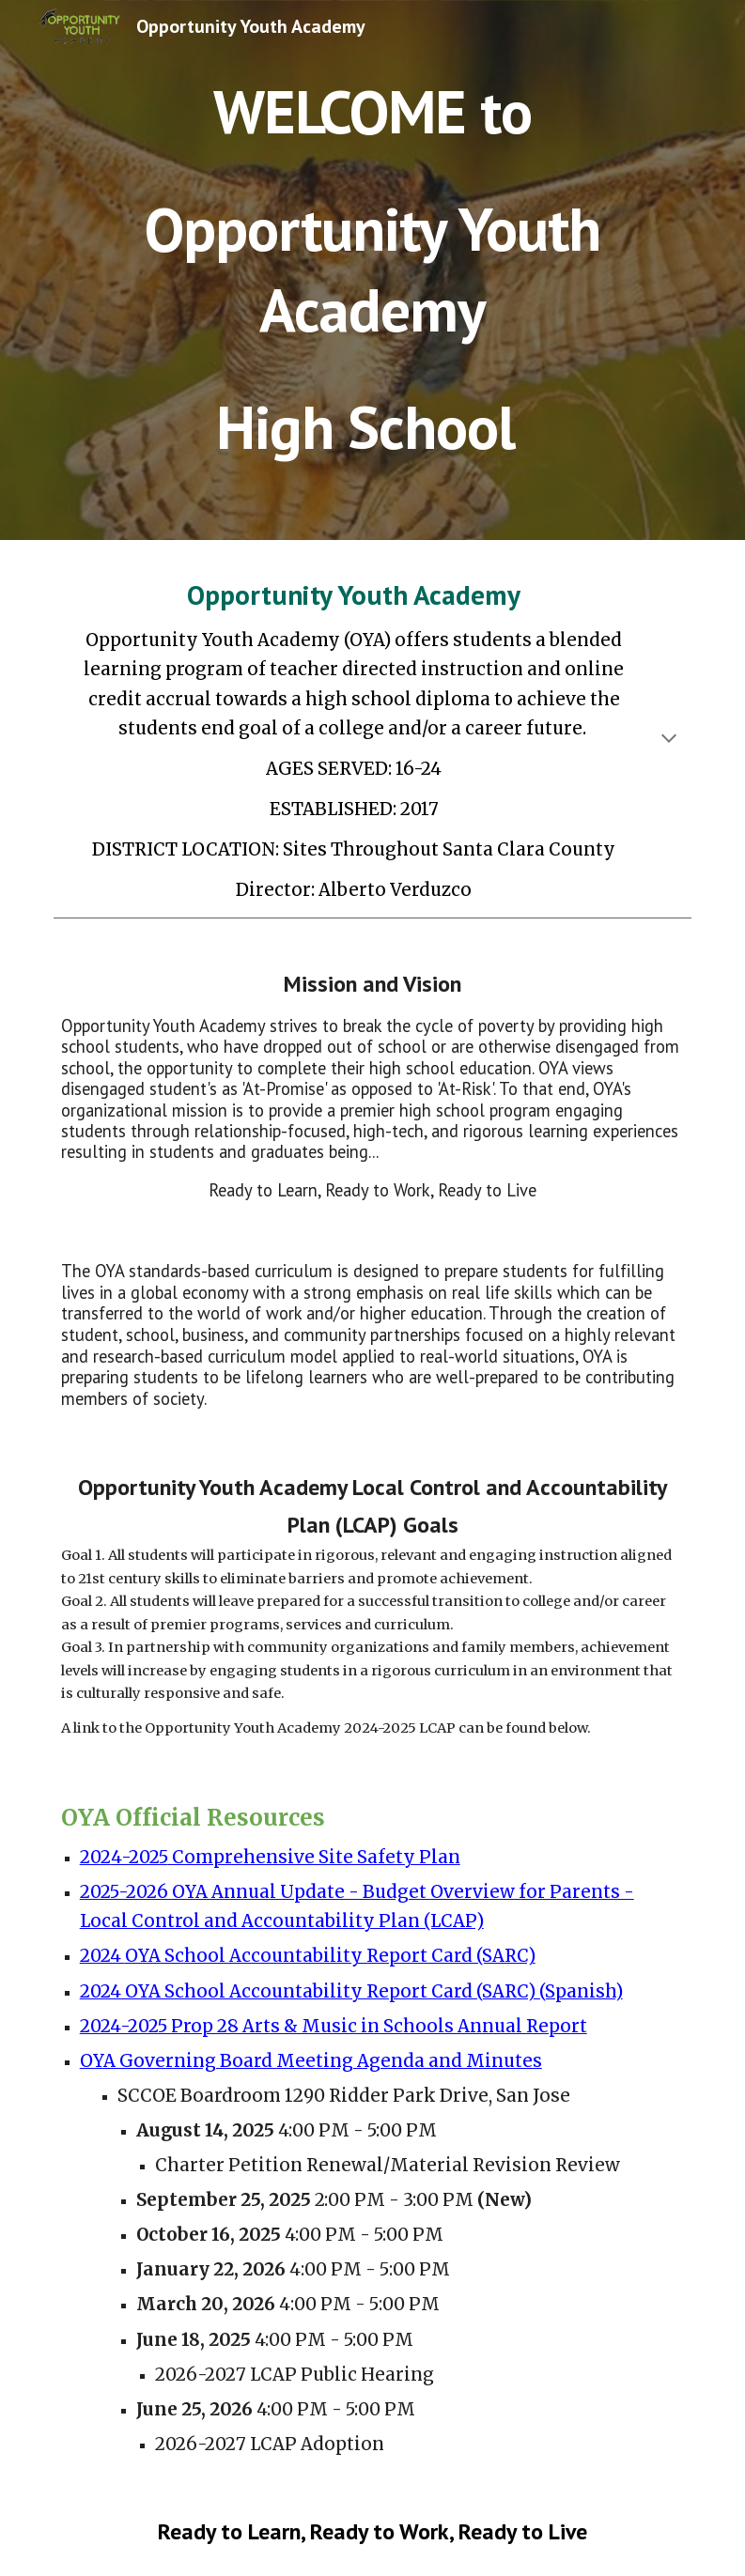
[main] (373, 270)
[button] (668, 740)
